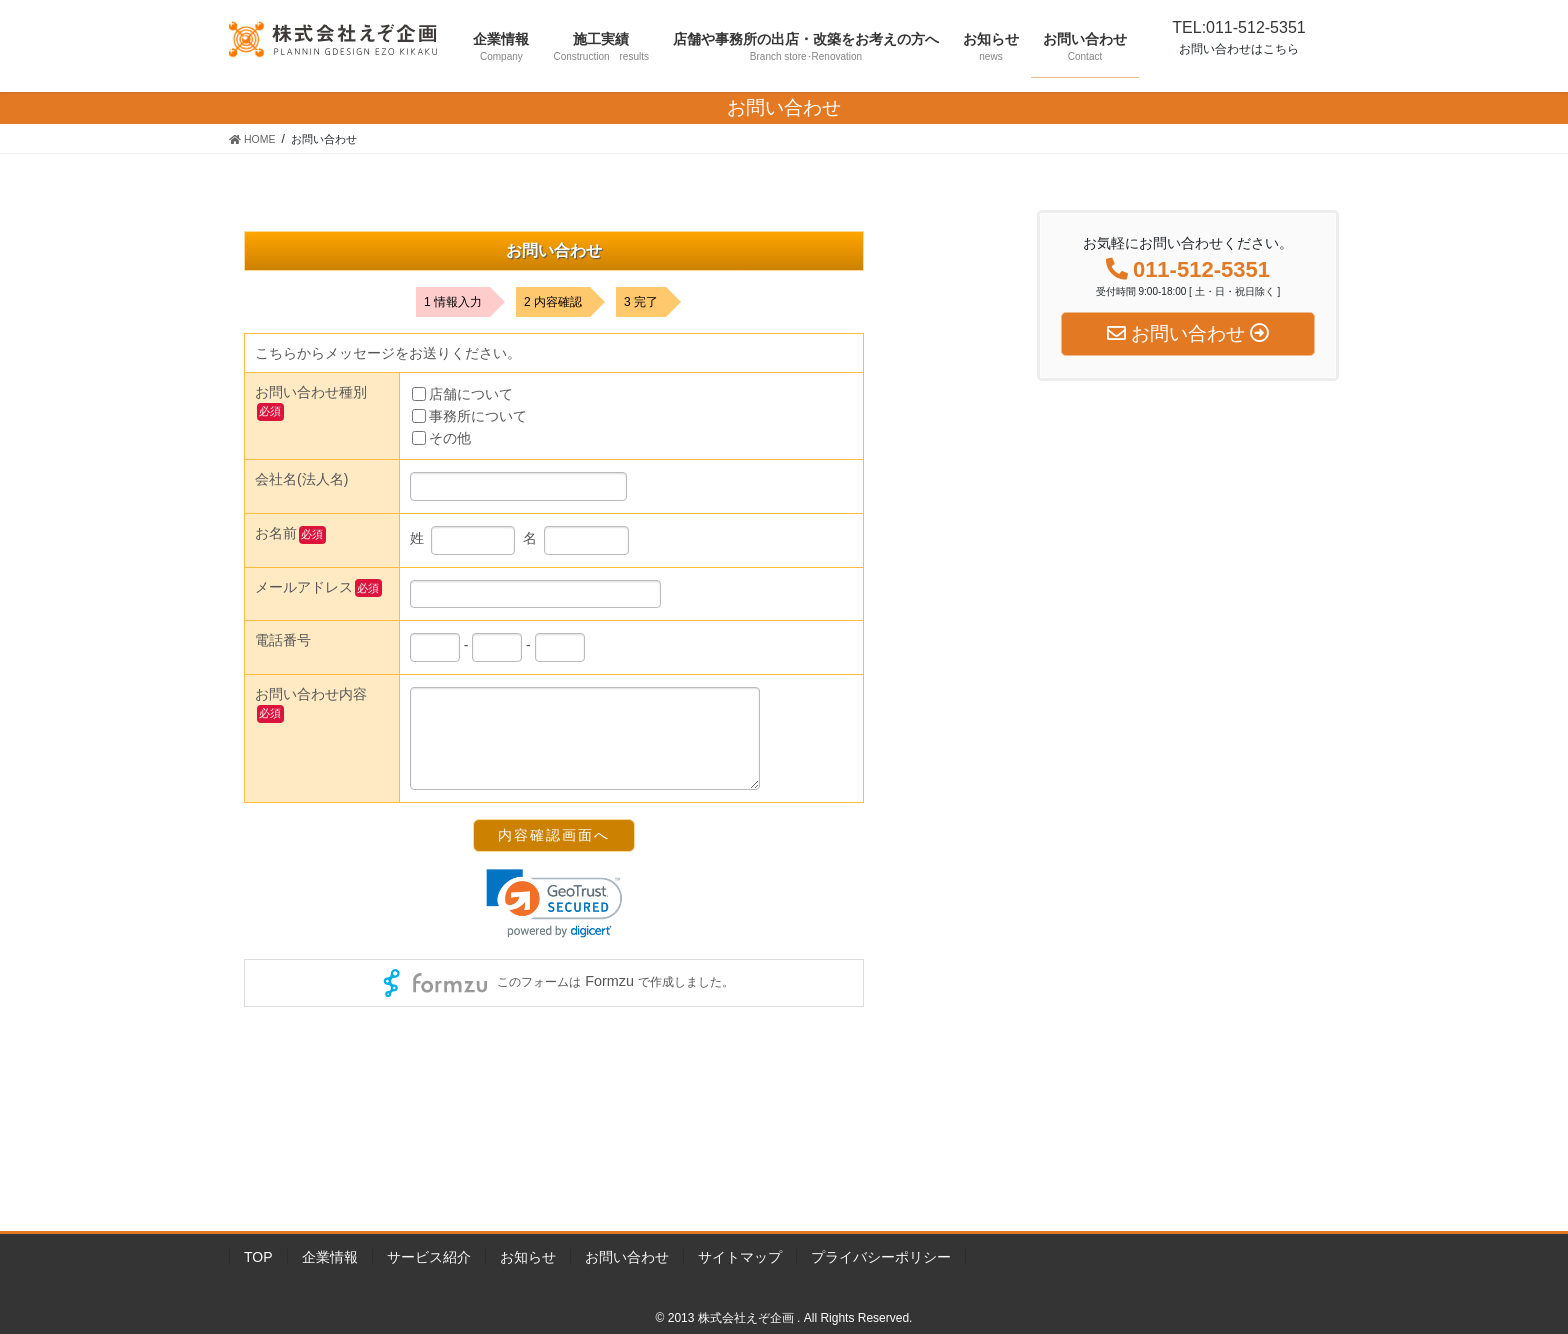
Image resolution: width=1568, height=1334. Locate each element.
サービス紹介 (429, 1257)
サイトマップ (740, 1257)
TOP (258, 1257)
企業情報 (330, 1257)
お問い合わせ (627, 1257)
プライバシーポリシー (881, 1257)
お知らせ (528, 1257)
